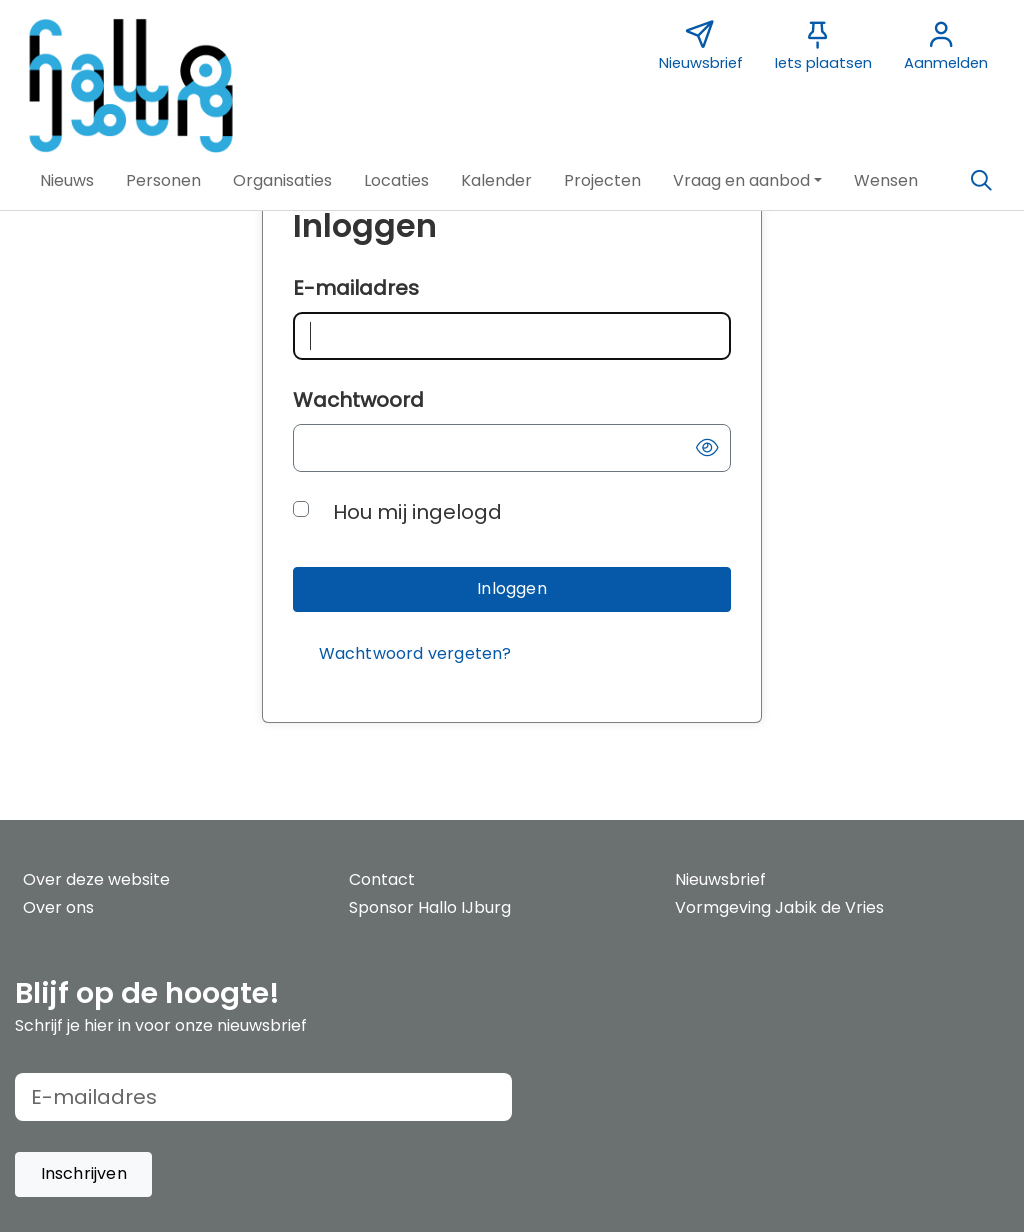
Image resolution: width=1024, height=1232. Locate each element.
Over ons (58, 907)
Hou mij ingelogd (417, 512)
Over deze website (96, 879)
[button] (67, 181)
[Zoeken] (981, 181)
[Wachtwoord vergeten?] (415, 654)
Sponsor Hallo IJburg (430, 907)
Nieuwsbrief (720, 879)
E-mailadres (356, 288)
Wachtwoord (358, 400)
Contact (382, 879)
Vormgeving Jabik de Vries (779, 907)
